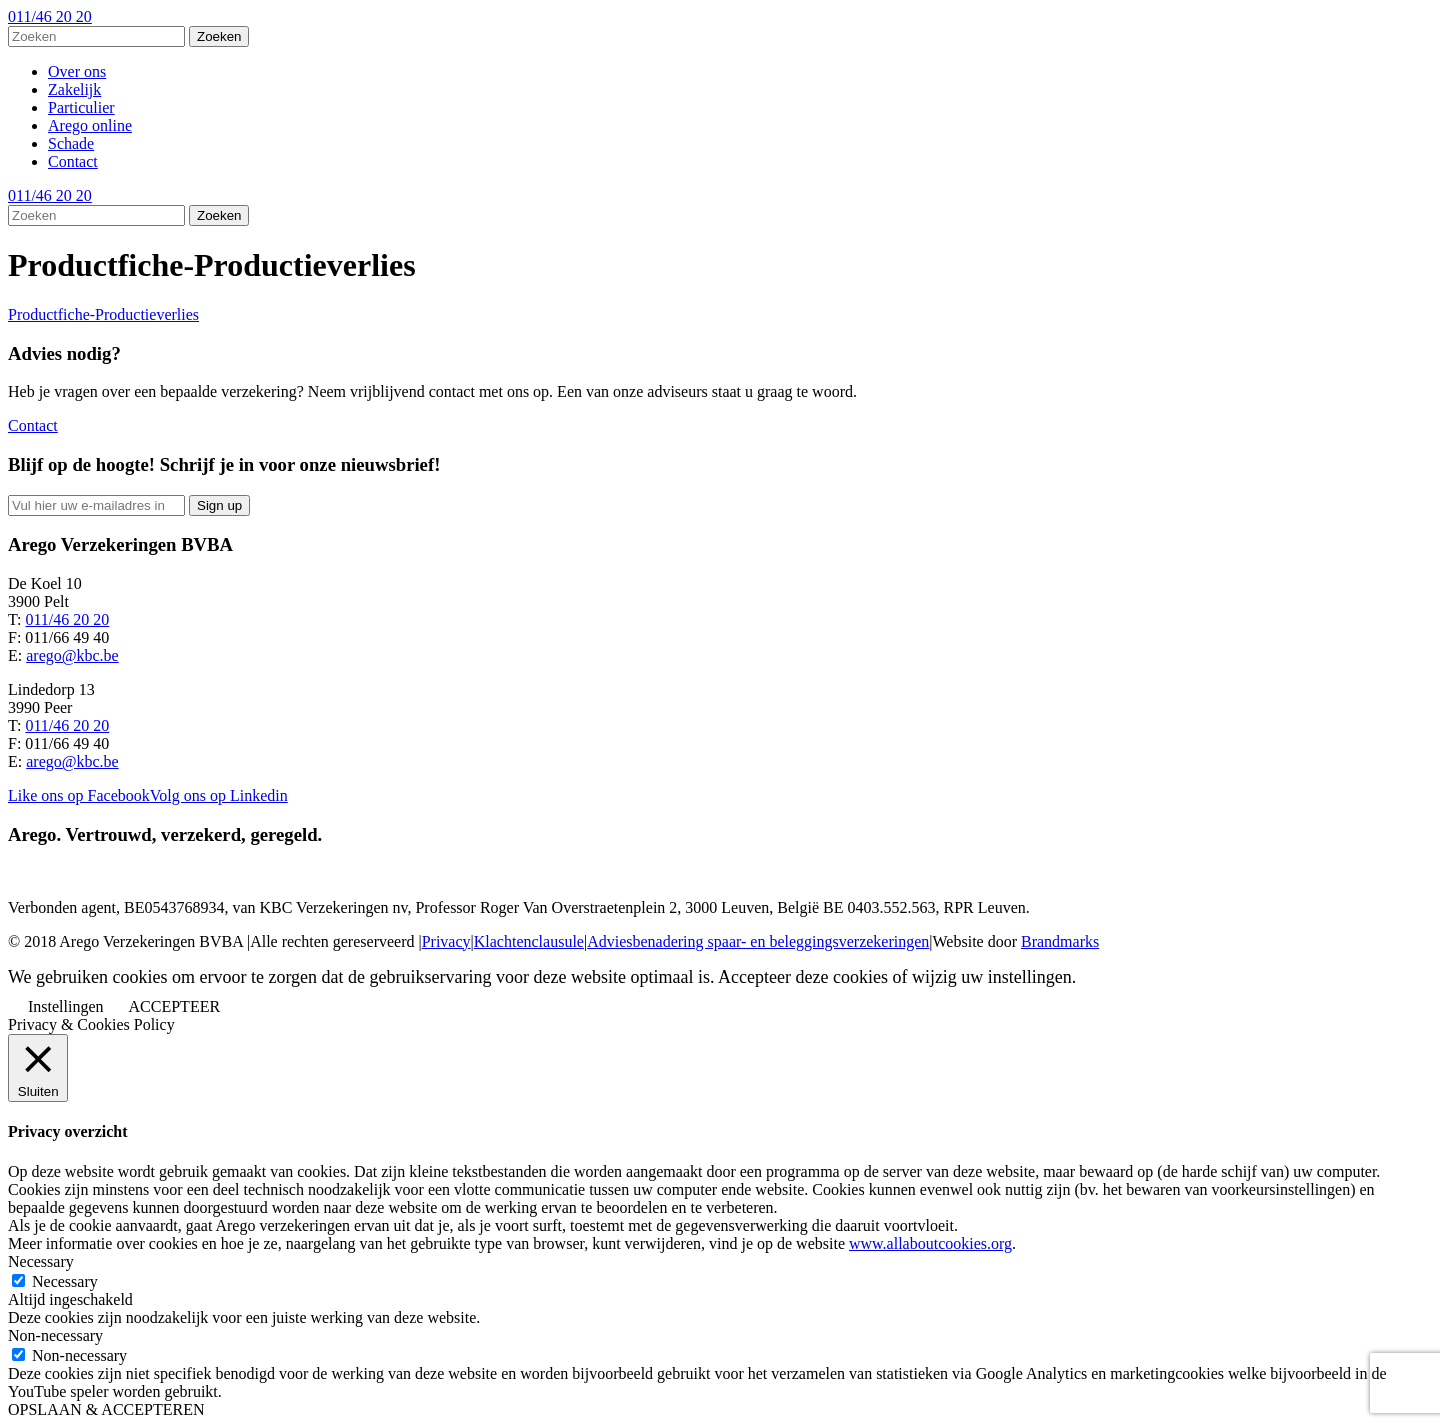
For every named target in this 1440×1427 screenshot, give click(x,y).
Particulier (81, 107)
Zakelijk (74, 89)
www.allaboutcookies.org (930, 1243)
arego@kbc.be (72, 655)
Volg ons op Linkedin (219, 795)
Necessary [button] (41, 1261)
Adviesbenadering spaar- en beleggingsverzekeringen (758, 941)
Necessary (65, 1281)
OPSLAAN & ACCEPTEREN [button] (106, 1409)
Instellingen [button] (66, 1006)
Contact (73, 161)
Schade (71, 143)
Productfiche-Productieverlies (103, 314)
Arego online (90, 125)
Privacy (446, 941)
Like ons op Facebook (79, 795)
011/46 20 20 (50, 16)
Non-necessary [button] (55, 1335)
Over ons (77, 71)
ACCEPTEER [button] (175, 1006)
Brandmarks (1060, 941)
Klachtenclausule (529, 941)
